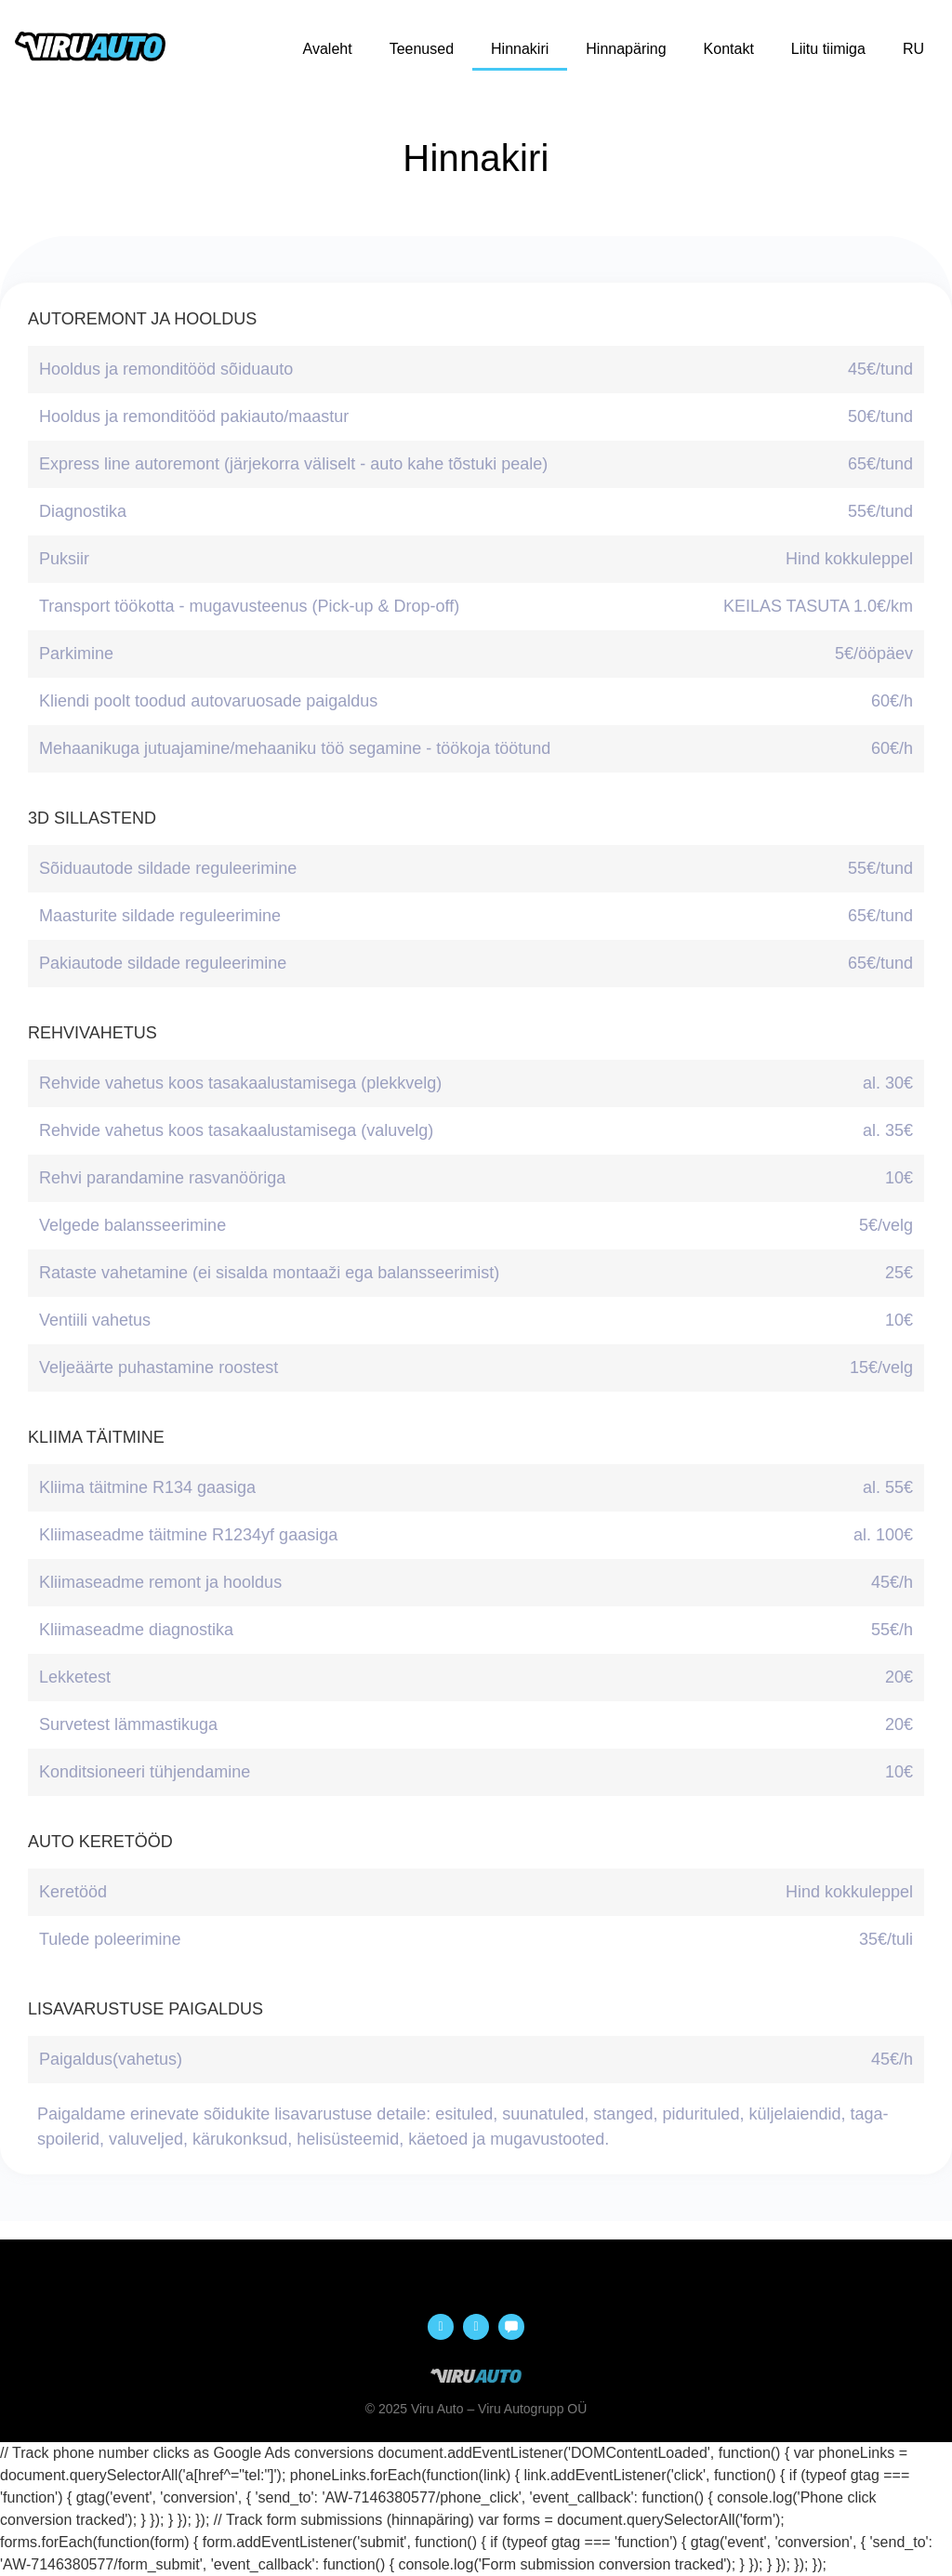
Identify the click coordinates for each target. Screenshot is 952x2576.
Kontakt (729, 49)
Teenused (422, 49)
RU (913, 49)
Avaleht (327, 49)
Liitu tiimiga (828, 49)
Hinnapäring (626, 49)
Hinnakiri (520, 49)
